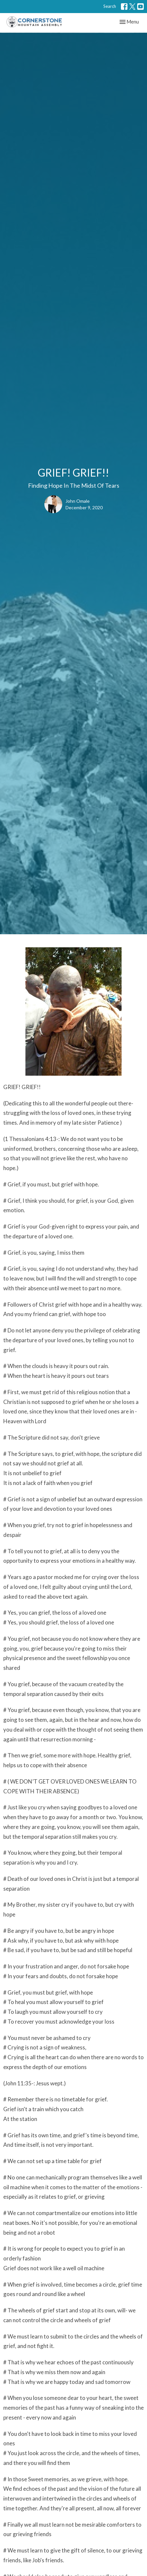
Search (109, 6)
